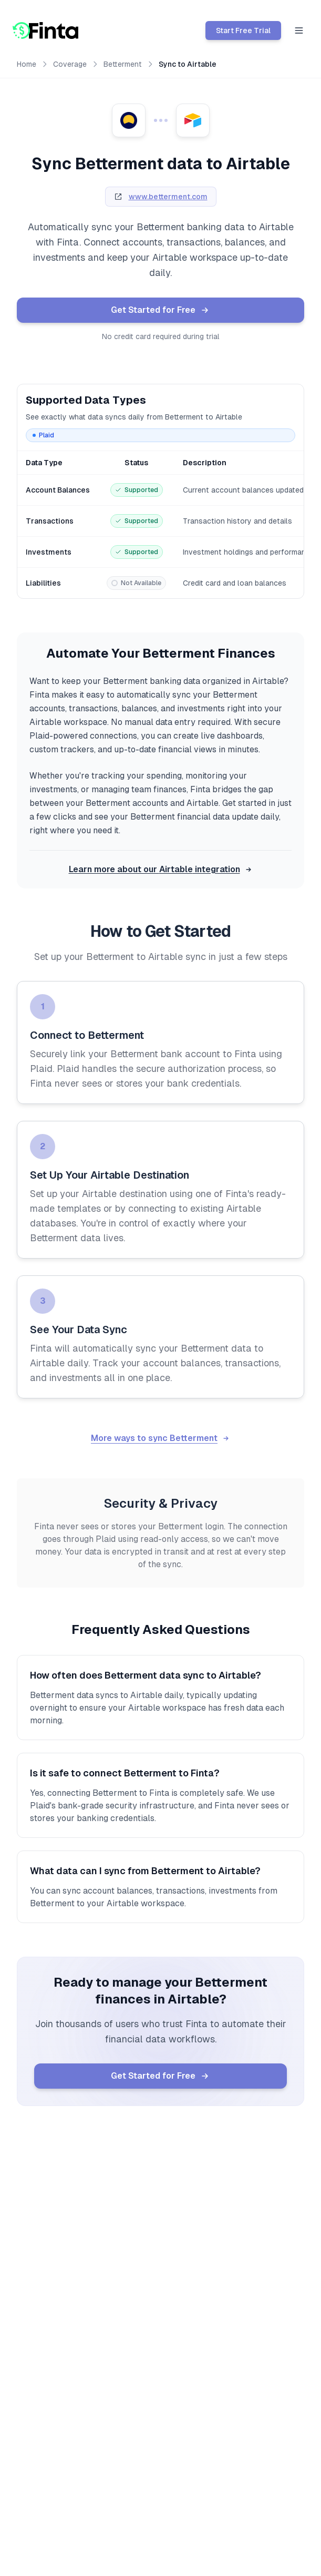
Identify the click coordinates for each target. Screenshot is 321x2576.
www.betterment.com (168, 196)
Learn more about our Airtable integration (161, 869)
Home (26, 64)
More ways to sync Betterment (160, 1438)
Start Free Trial (243, 30)
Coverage (70, 64)
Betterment (122, 64)
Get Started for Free (160, 310)
